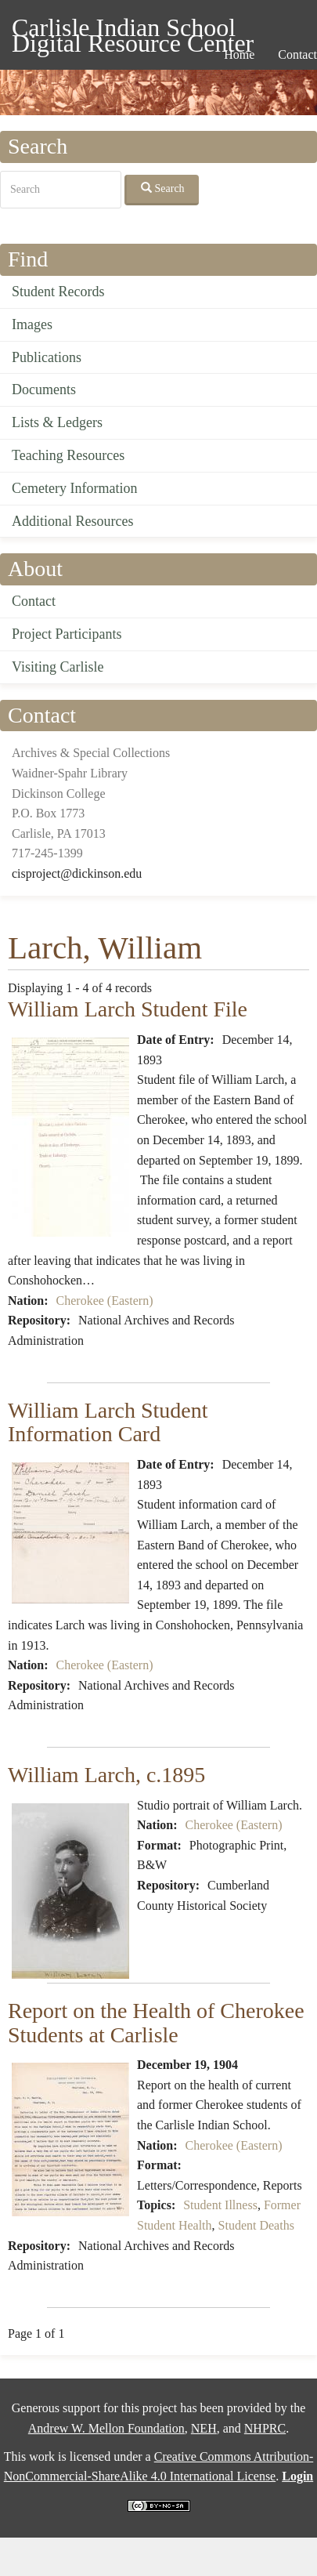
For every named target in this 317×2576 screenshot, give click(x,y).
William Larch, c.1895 (106, 1775)
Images (32, 324)
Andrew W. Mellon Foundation (106, 2428)
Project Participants (66, 634)
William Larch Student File (127, 1009)
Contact (34, 601)
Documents (44, 389)
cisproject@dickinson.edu (77, 873)
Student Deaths (256, 2225)
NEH (204, 2428)
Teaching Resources (68, 455)
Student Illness (220, 2205)
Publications (46, 357)
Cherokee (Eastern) (104, 1300)
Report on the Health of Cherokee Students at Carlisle (156, 2022)
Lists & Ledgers (57, 422)
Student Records (58, 291)
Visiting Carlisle (57, 667)
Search (163, 188)
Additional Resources (72, 521)
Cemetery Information (74, 488)
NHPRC (265, 2428)
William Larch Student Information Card (107, 1422)
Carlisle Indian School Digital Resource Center (133, 30)
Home (239, 54)
